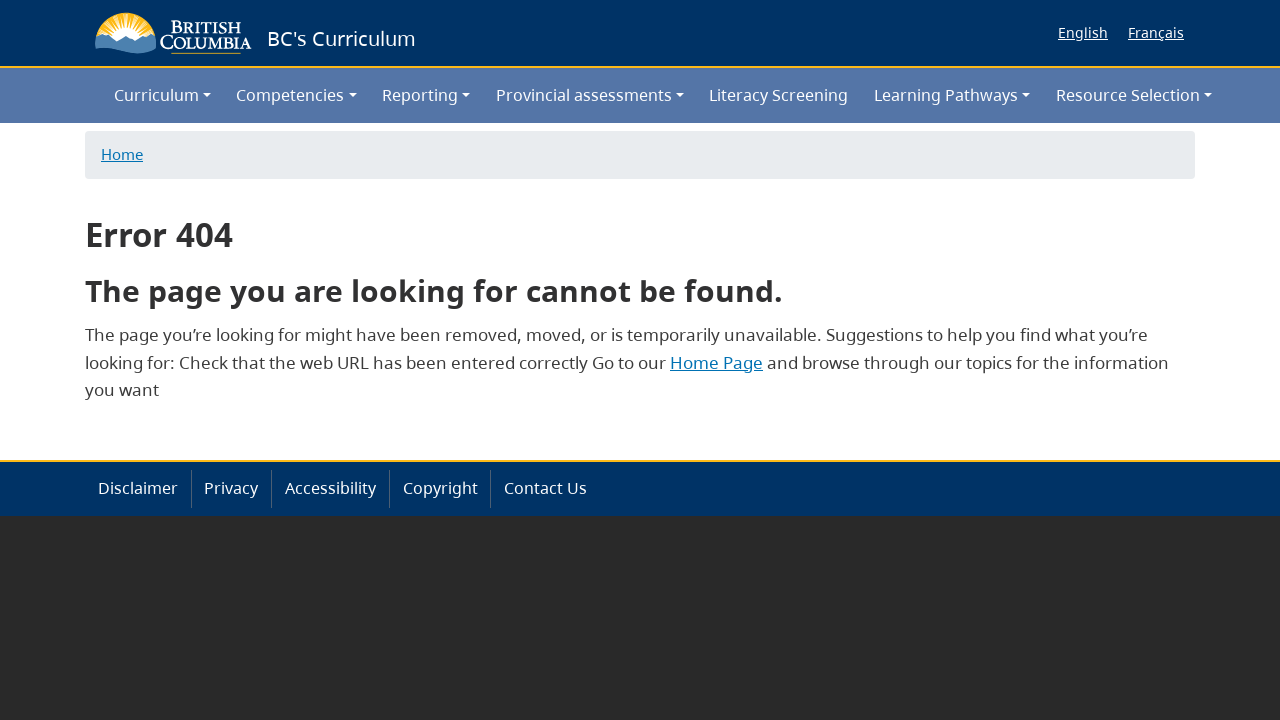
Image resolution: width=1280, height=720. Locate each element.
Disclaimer (138, 488)
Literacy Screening (778, 95)
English (1083, 32)
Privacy (231, 488)
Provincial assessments (584, 95)
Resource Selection (1128, 95)
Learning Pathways (946, 95)
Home (122, 154)
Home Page (716, 362)
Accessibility (330, 488)
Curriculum (156, 95)
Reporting (420, 95)
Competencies (290, 95)
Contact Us (545, 488)
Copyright (440, 488)
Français (1156, 32)
